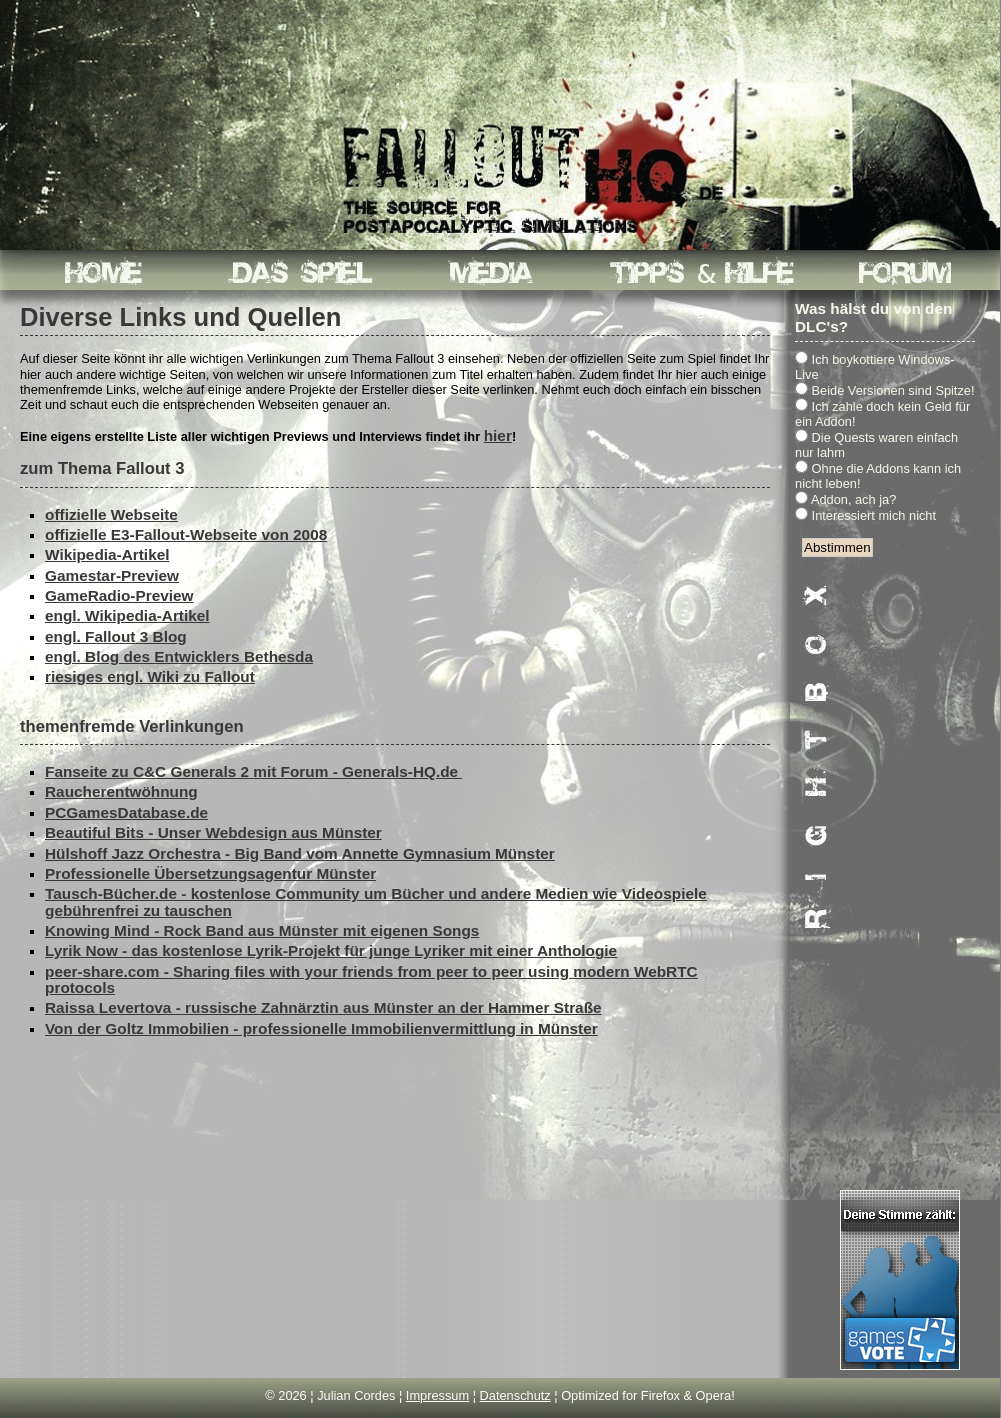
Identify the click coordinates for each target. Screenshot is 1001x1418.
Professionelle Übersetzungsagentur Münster (210, 873)
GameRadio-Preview (119, 595)
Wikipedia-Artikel (107, 554)
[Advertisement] (900, 887)
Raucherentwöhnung (121, 791)
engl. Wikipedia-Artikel (127, 615)
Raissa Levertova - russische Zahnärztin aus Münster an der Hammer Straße (323, 1007)
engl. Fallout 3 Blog (116, 636)
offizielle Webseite (111, 514)
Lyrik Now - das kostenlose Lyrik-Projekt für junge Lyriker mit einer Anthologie (331, 950)
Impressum (437, 1395)
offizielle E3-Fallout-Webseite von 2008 (186, 534)
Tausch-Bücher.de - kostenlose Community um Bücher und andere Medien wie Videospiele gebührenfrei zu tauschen (376, 901)
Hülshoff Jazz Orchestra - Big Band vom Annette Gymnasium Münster (300, 853)
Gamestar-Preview (112, 575)
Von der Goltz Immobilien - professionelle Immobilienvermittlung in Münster (321, 1028)
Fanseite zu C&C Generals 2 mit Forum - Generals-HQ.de (253, 771)
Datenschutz (515, 1395)
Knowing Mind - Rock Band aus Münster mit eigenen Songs (262, 930)
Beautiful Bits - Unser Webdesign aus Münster (213, 832)
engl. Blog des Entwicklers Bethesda (179, 656)
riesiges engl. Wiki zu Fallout (150, 676)
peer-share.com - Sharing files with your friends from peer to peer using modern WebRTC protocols (371, 979)
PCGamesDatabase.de (126, 812)
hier (498, 435)
